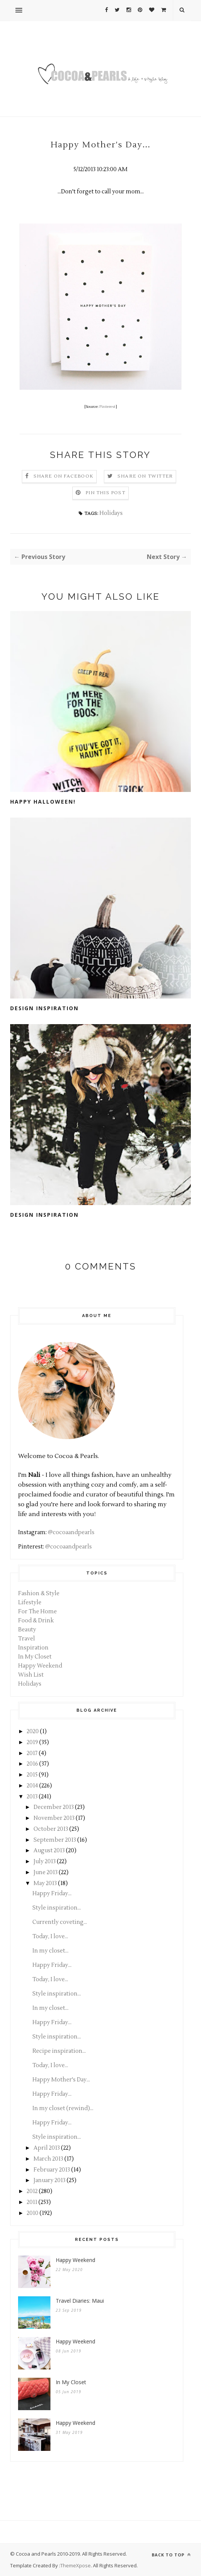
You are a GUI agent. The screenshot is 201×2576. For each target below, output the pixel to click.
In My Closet (35, 1656)
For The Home (37, 1611)
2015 (32, 1774)
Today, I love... (50, 1936)
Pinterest (107, 406)
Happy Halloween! (43, 801)
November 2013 (54, 1818)
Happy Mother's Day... (61, 2079)
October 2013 (51, 1829)
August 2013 (49, 1850)
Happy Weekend (40, 1665)
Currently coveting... (59, 1922)
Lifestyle (29, 1602)
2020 (33, 1731)
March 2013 (48, 2158)
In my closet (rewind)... (62, 2108)
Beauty (27, 1629)
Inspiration (33, 1647)
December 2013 (54, 1807)
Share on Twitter (145, 476)
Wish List (31, 1675)
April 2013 (47, 2148)
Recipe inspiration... (59, 2051)
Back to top (171, 2555)
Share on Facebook (63, 476)
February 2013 (52, 2169)
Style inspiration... (56, 1907)
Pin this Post (105, 493)
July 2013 (45, 1861)
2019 (32, 1742)
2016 (32, 1763)
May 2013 (45, 1883)
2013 (32, 1796)
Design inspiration (44, 1214)
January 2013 (49, 2180)
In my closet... (50, 1950)
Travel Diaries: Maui (80, 2300)
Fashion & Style (38, 1593)
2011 (32, 2202)
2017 (32, 1753)
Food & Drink (36, 1620)
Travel (26, 1638)
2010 (32, 2213)
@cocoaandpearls (71, 1532)
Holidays (111, 513)
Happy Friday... (52, 1893)
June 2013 (46, 1872)
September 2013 (55, 1840)
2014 (32, 1785)
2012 (32, 2191)
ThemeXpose (75, 2565)
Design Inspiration (44, 1008)
